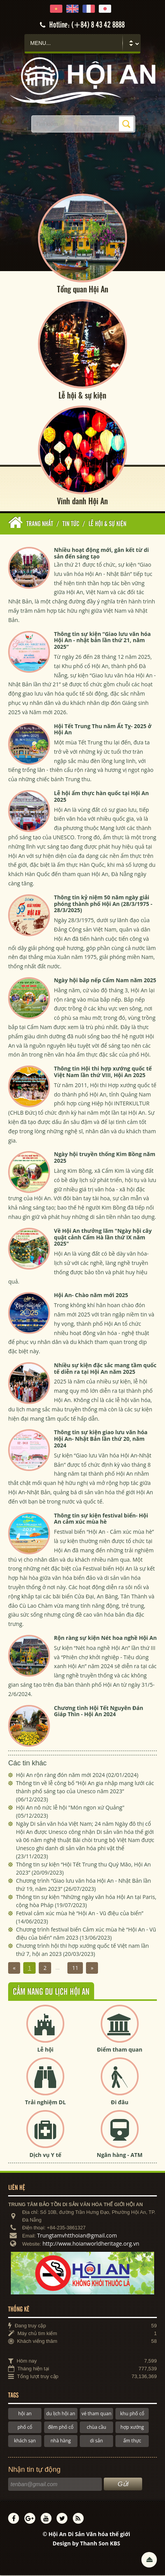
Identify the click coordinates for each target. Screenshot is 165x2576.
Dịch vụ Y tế (45, 2155)
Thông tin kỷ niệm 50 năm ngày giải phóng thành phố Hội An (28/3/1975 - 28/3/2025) (103, 904)
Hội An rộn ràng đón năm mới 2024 (77, 1775)
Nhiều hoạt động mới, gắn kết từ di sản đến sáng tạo (101, 554)
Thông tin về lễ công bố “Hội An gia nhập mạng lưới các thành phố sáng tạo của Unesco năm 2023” (85, 1792)
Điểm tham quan (119, 2050)
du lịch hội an (60, 2414)
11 (75, 1968)
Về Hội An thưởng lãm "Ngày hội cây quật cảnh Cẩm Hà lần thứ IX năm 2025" (102, 1237)
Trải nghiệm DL (45, 2103)
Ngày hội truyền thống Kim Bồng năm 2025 (104, 1158)
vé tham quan (96, 2414)
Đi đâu (119, 2103)
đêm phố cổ (60, 2428)
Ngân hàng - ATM (120, 2155)
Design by (86, 2544)
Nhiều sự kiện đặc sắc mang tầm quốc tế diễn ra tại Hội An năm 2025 (105, 1369)
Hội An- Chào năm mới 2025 (91, 1295)
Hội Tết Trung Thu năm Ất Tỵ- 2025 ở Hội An (102, 730)
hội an (25, 2414)
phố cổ (24, 2428)
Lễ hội (45, 2050)
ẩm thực (132, 2441)
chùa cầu (96, 2428)
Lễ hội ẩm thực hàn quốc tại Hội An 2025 (101, 797)
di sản (96, 2441)
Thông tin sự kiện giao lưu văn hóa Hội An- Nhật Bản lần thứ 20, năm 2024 (100, 1439)
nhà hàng (60, 2441)
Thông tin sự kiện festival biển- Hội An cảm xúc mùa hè (101, 1519)
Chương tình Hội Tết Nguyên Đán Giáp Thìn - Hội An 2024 (98, 1711)
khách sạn (25, 2441)
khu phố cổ (132, 2414)
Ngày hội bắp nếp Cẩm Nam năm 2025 (105, 981)
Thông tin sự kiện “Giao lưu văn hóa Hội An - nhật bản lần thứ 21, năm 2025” (102, 641)
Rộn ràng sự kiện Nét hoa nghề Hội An (105, 1638)
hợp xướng (132, 2428)
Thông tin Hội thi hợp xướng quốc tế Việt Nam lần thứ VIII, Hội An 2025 (103, 1072)
